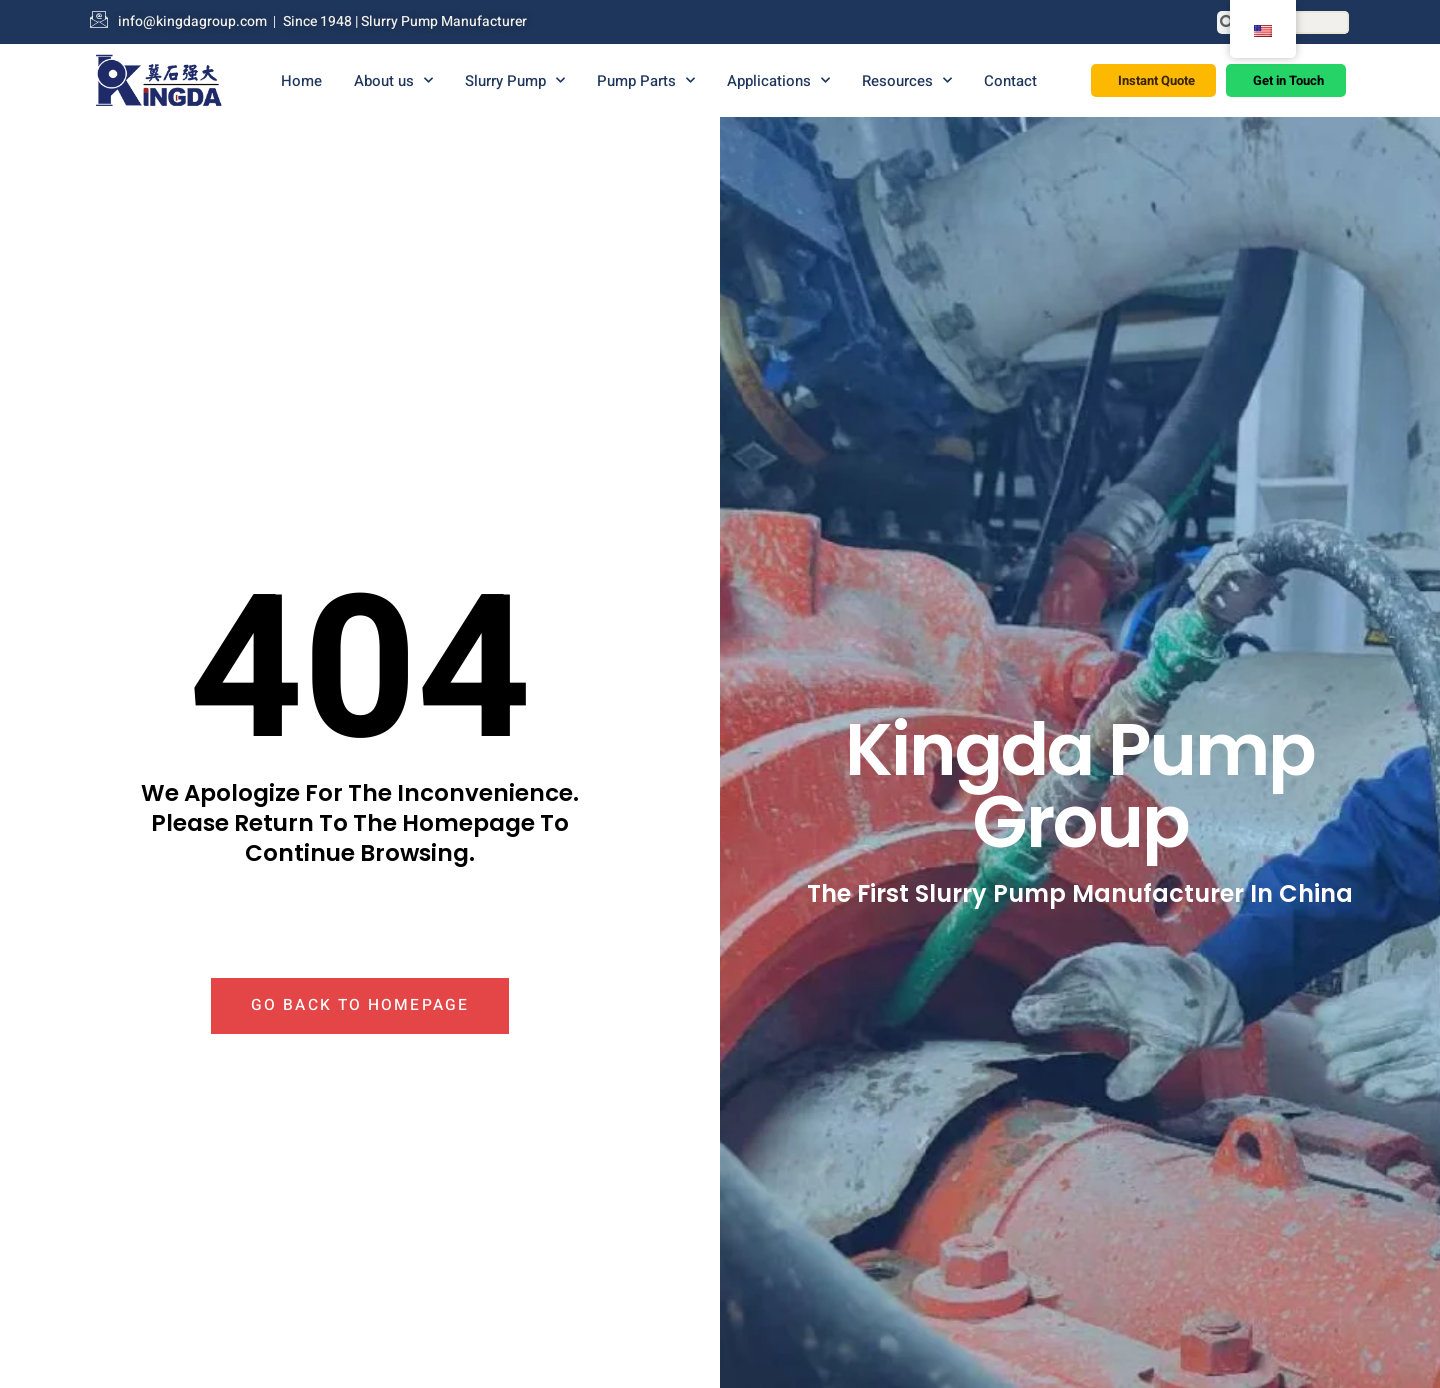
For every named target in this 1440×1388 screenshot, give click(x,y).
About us (393, 80)
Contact (1010, 81)
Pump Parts (646, 80)
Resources (907, 80)
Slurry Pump (515, 80)
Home (301, 81)
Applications (778, 80)
